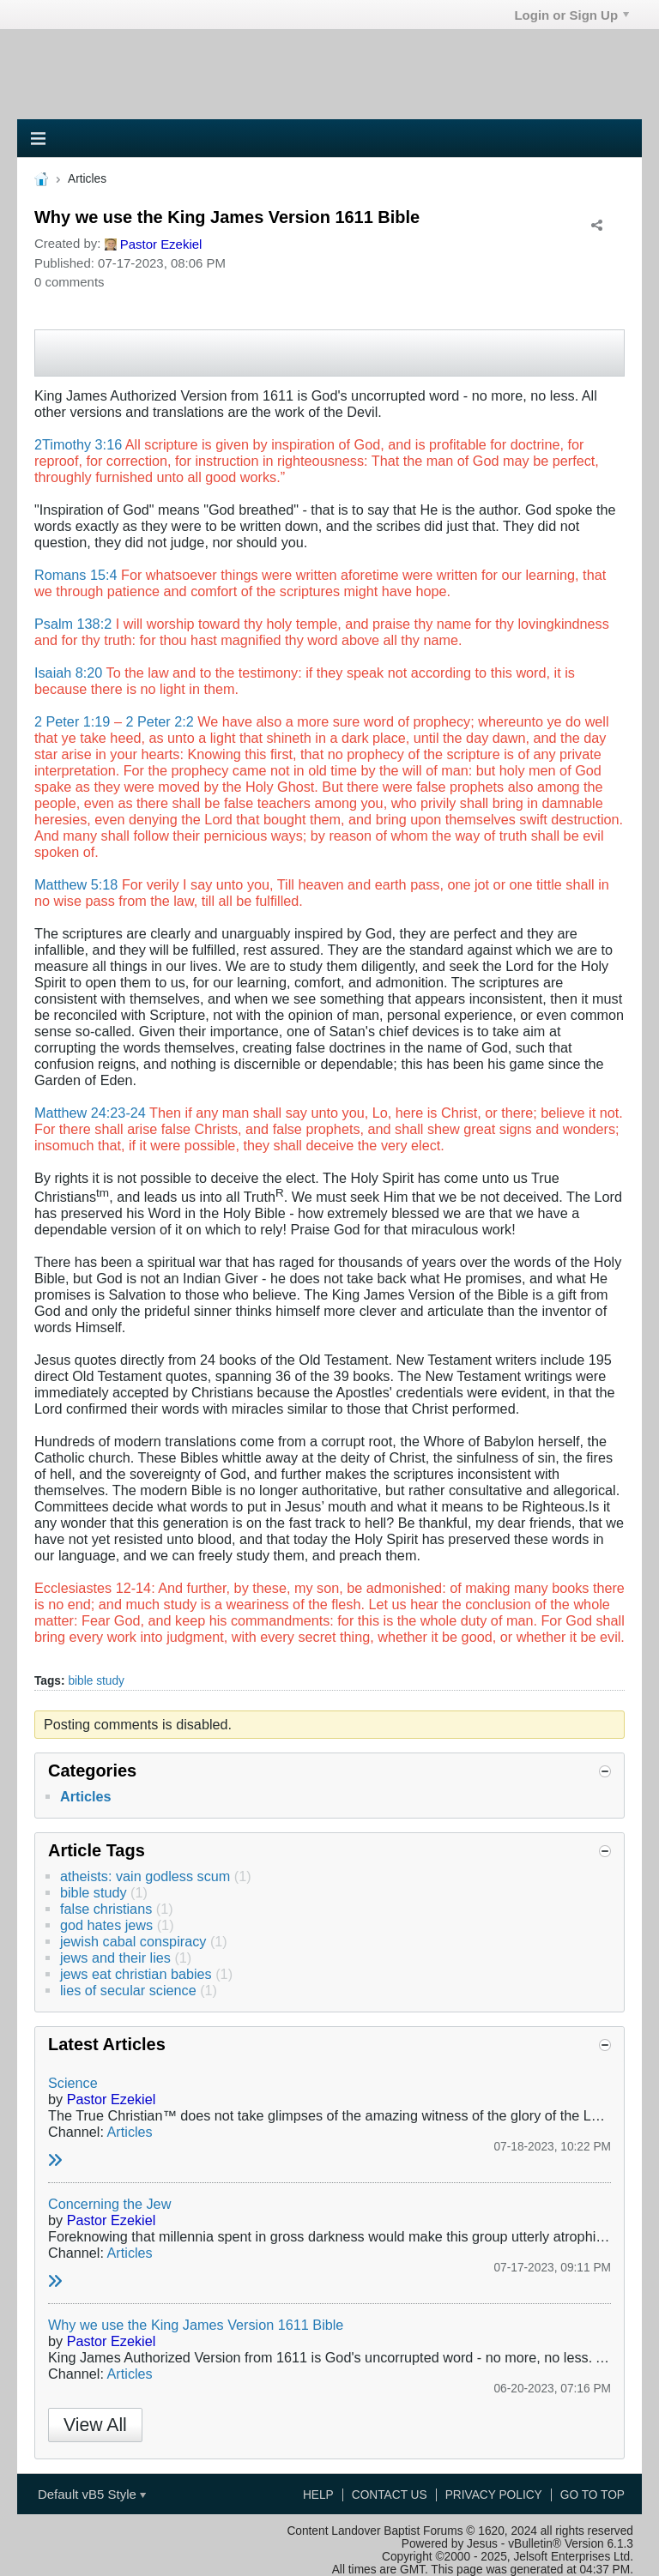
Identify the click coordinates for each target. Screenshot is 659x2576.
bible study (96, 1680)
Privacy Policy (493, 2495)
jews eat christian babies (136, 1974)
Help (318, 2495)
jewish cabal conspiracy (133, 1941)
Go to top (592, 2495)
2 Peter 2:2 (159, 721)
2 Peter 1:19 (72, 721)
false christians (106, 1908)
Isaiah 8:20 (68, 672)
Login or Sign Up (571, 15)
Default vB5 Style (92, 2494)
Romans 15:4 (75, 574)
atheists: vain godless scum (145, 1876)
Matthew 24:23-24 (90, 1112)
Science (73, 2082)
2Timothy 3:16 (78, 444)
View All (95, 2424)
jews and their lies (115, 1957)
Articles (86, 1796)
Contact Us (389, 2495)
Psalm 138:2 (73, 623)
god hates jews (106, 1925)
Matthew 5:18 (76, 884)
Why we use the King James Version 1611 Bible (195, 2324)
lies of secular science (128, 1990)
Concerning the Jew (109, 2203)
